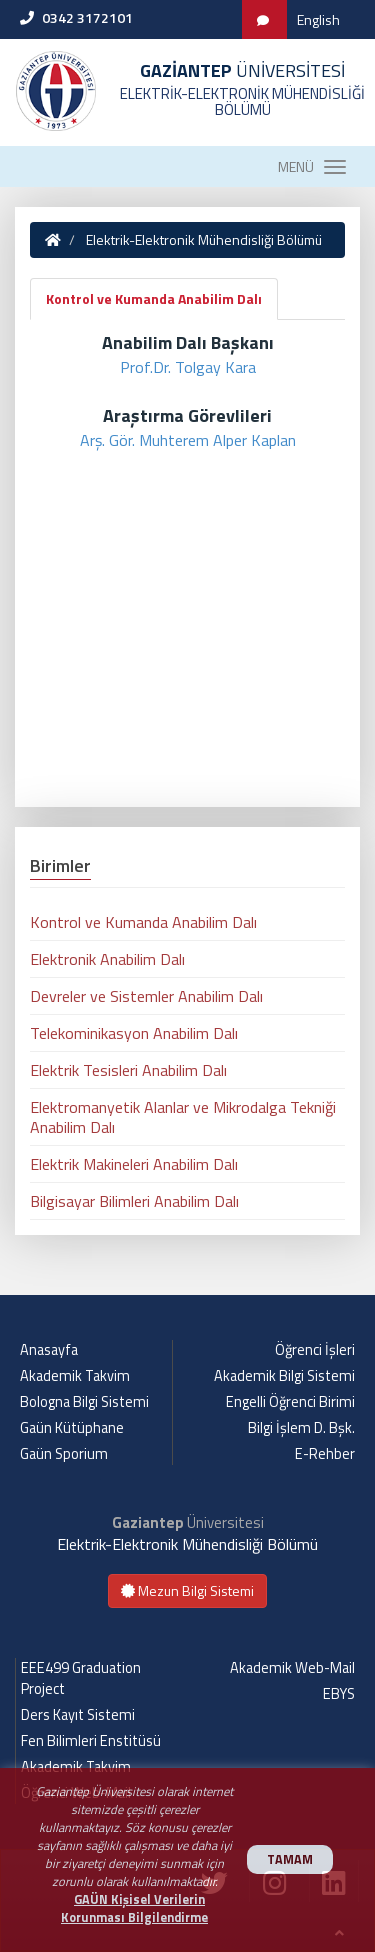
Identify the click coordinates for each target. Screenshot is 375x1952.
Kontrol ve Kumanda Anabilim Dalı (154, 298)
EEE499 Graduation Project (81, 1678)
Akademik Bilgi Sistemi (284, 1376)
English (318, 19)
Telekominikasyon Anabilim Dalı (134, 1033)
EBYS (339, 1694)
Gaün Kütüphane (72, 1428)
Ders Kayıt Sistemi (78, 1715)
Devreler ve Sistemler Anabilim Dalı (146, 996)
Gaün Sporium (64, 1454)
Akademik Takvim (75, 1376)
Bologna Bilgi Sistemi (84, 1402)
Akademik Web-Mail (292, 1668)
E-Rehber (325, 1454)
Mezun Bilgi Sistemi (187, 1590)
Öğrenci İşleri (315, 1350)
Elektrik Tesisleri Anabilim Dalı (128, 1070)
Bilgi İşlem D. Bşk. (301, 1428)
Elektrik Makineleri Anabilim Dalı (134, 1164)
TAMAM (290, 1859)
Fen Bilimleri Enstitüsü (91, 1741)
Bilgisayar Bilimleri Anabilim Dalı (134, 1201)
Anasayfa (49, 1350)
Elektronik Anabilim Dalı (107, 959)
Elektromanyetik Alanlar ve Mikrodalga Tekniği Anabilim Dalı (183, 1117)
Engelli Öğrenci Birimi (290, 1402)
